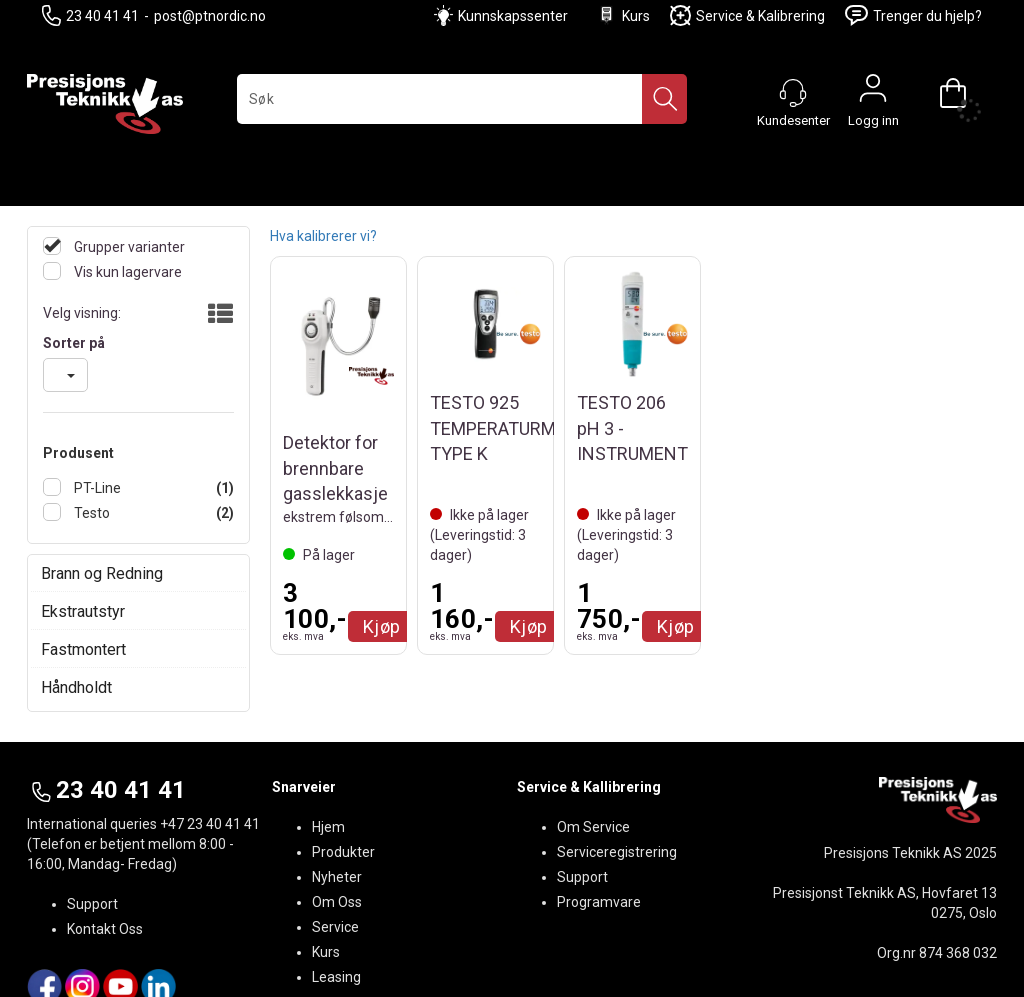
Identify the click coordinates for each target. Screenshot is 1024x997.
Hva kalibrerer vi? (323, 236)
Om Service (593, 750)
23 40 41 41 (90, 15)
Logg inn (873, 93)
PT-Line (96, 488)
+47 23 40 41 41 (210, 747)
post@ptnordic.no (210, 16)
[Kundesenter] (793, 93)
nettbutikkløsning (688, 957)
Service (335, 850)
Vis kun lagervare (126, 272)
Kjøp (382, 626)
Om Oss (337, 825)
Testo (90, 513)
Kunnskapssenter (513, 16)
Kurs (623, 15)
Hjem (328, 750)
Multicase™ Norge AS (869, 957)
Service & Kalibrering (747, 15)
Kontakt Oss (105, 852)
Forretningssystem (552, 957)
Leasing (336, 900)
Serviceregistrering (617, 775)
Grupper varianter (128, 247)
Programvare (599, 825)
